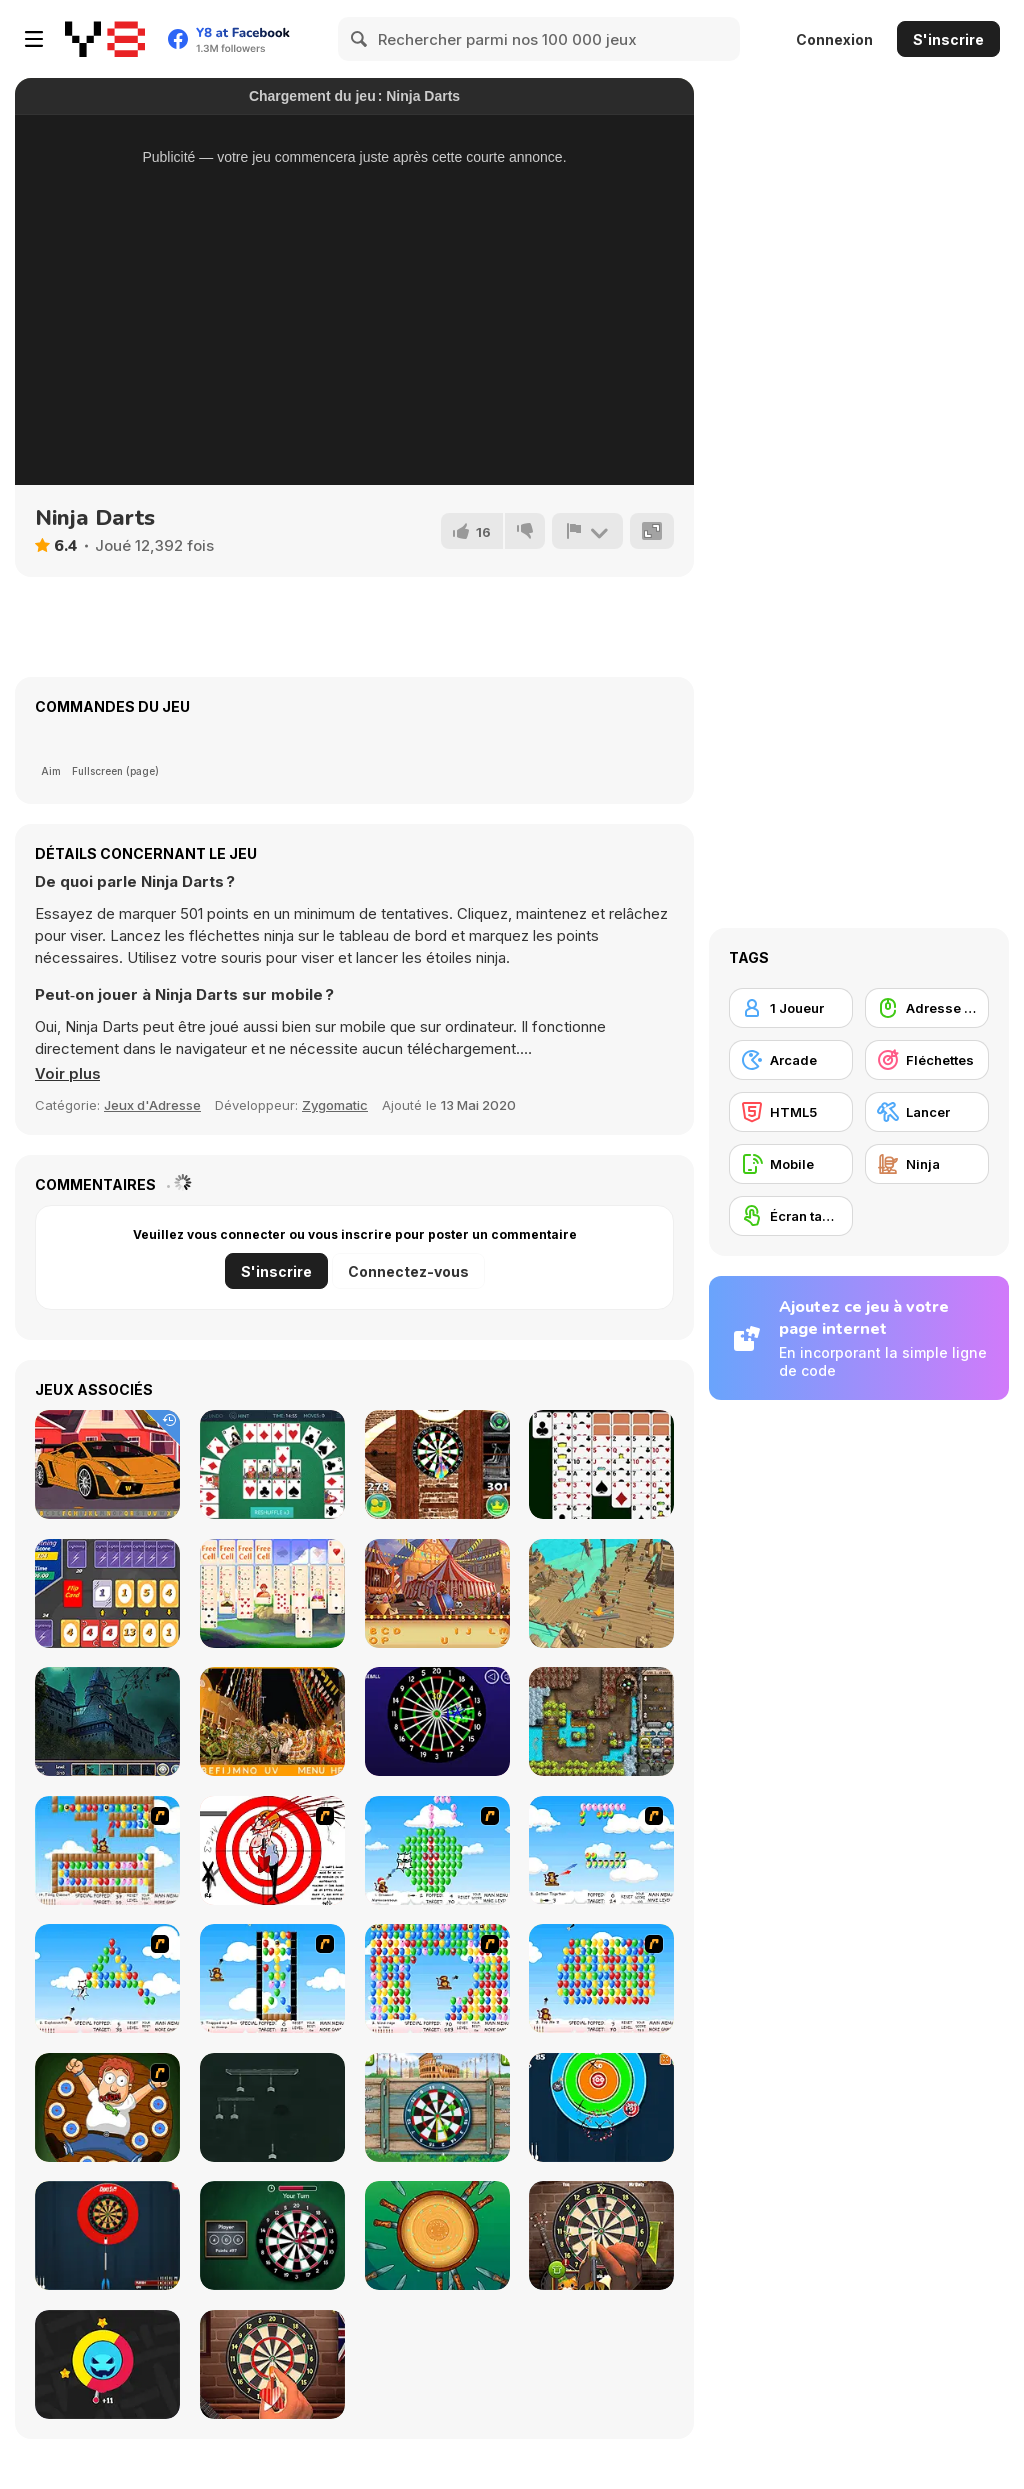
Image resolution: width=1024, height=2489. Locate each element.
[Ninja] (927, 1164)
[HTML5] (791, 1112)
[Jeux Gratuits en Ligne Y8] (105, 39)
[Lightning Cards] (107, 1593)
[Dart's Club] (272, 2364)
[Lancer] (927, 1112)
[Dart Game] (272, 1850)
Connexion (834, 39)
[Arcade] (791, 1060)
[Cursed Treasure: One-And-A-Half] (601, 1721)
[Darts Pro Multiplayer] (107, 2235)
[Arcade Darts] (601, 2107)
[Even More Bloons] (601, 1850)
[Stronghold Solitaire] (272, 1593)
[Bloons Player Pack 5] (437, 1850)
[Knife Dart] (437, 2235)
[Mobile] (791, 1164)
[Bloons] (601, 1978)
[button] (68, 1074)
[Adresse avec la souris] (927, 1008)
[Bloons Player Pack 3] (107, 1978)
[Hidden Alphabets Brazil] (272, 1721)
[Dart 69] (272, 2107)
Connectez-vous (408, 1271)
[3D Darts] (437, 1464)
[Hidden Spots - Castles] (107, 1721)
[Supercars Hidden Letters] (107, 1464)
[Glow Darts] (437, 1721)
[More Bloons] (107, 1850)
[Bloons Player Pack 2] (272, 1978)
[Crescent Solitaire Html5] (272, 1464)
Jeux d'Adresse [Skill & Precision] (152, 1105)
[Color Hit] (107, 2364)
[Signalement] (587, 531)
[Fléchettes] (927, 1060)
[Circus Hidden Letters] (437, 1593)
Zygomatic (335, 1105)
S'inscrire (948, 39)
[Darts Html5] (272, 2235)
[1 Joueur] (791, 1008)
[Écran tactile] (791, 1216)
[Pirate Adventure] (601, 1593)
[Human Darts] (107, 2107)
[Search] (360, 39)
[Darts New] (601, 2235)
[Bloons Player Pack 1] (437, 1978)
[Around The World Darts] (437, 2107)
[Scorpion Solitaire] (601, 1464)
